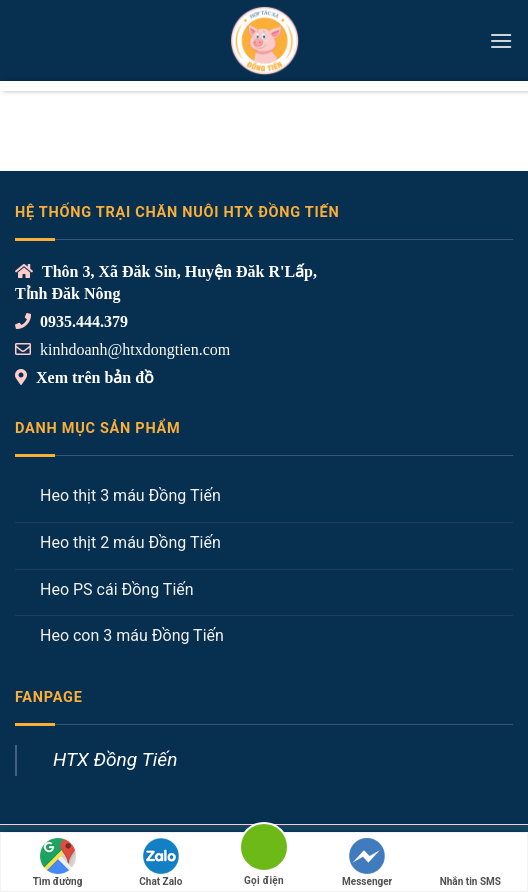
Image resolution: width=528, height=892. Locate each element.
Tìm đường (58, 862)
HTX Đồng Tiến (115, 759)
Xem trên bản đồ (93, 377)
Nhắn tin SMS (470, 862)
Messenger (367, 862)
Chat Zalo (160, 862)
